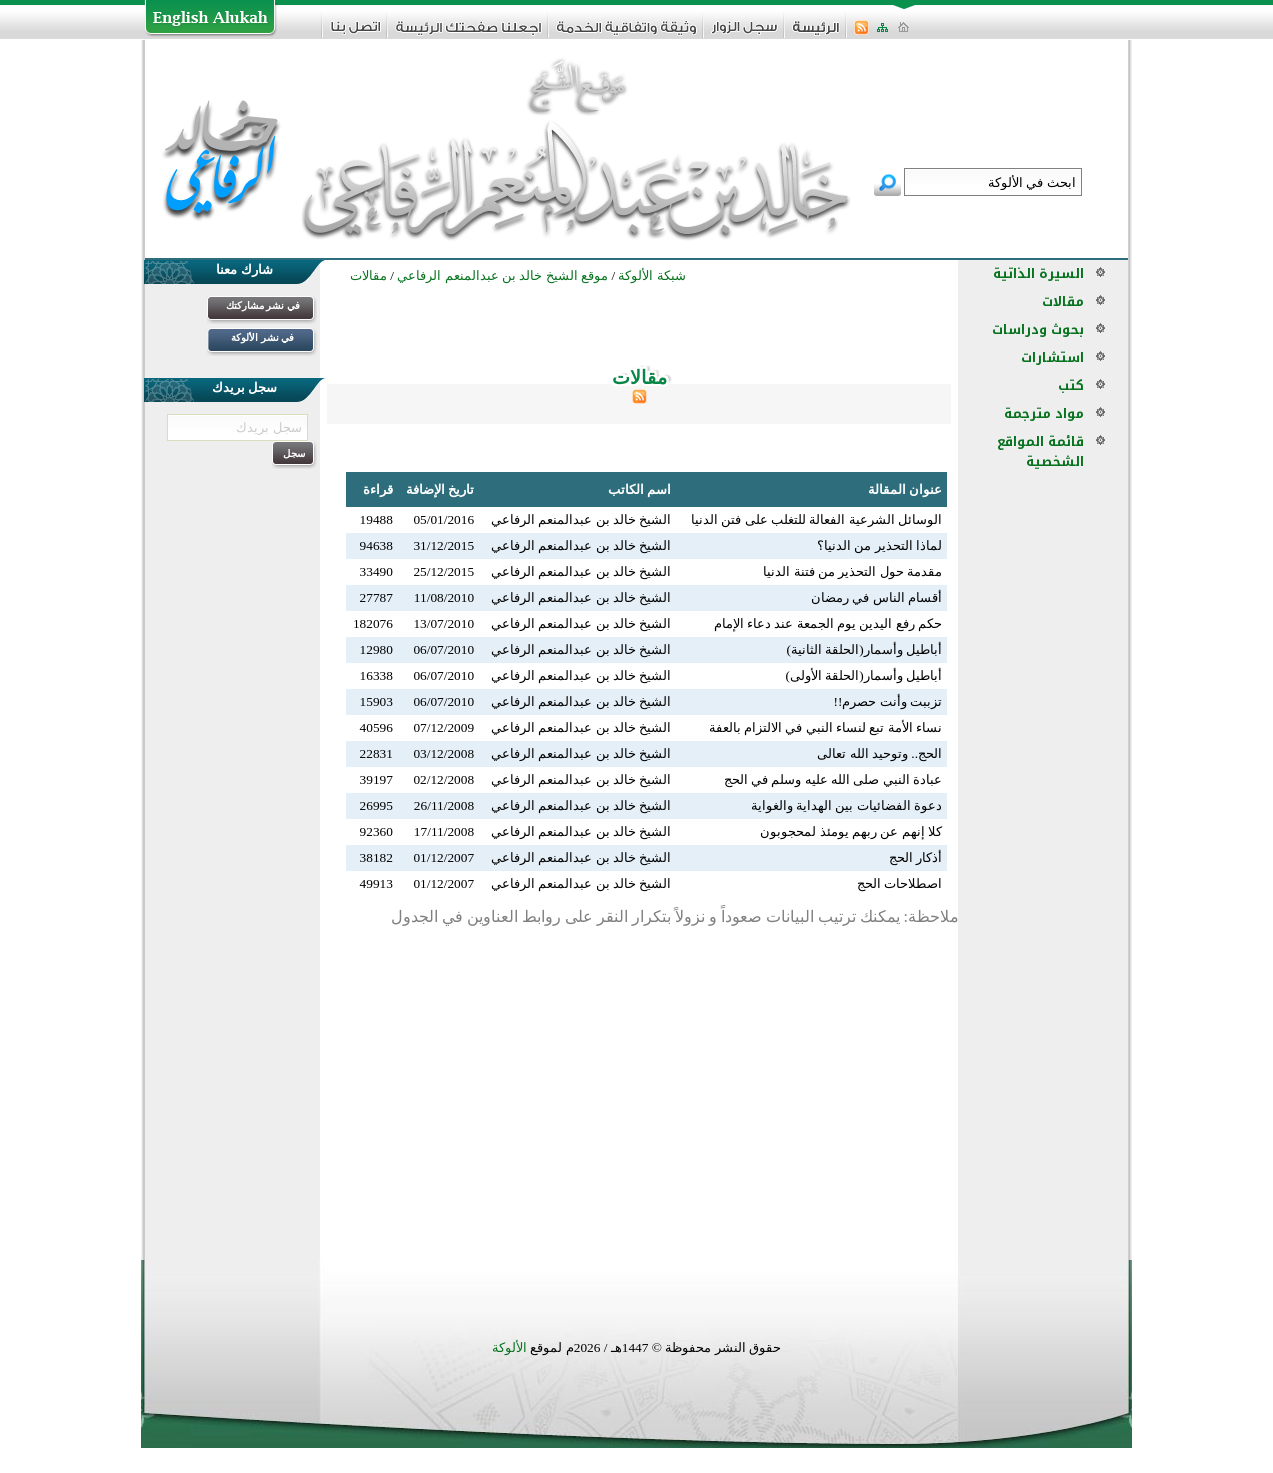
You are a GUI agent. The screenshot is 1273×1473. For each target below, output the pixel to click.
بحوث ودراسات (1038, 329)
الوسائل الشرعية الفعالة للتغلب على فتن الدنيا (816, 519)
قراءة (378, 489)
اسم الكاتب (639, 489)
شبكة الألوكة (651, 275)
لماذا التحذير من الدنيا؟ (879, 545)
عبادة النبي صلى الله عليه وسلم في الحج (833, 779)
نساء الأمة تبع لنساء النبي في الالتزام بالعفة (825, 727)
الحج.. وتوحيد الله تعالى (879, 753)
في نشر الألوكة (262, 337)
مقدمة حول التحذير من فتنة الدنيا (852, 571)
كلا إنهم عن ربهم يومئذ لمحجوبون (851, 831)
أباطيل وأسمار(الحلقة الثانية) (864, 649)
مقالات (1063, 301)
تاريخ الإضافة (440, 489)
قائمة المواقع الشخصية (1040, 451)
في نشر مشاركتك (263, 305)
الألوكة (509, 1347)
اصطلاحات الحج (899, 883)
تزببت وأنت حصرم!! (887, 701)
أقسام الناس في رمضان (876, 597)
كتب (1071, 385)
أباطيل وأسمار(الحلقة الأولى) (863, 675)
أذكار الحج (915, 857)
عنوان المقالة (905, 489)
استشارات (1052, 357)
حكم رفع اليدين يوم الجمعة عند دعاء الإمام (828, 623)
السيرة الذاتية (1038, 273)
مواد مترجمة (1044, 413)
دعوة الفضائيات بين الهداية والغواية (846, 805)
